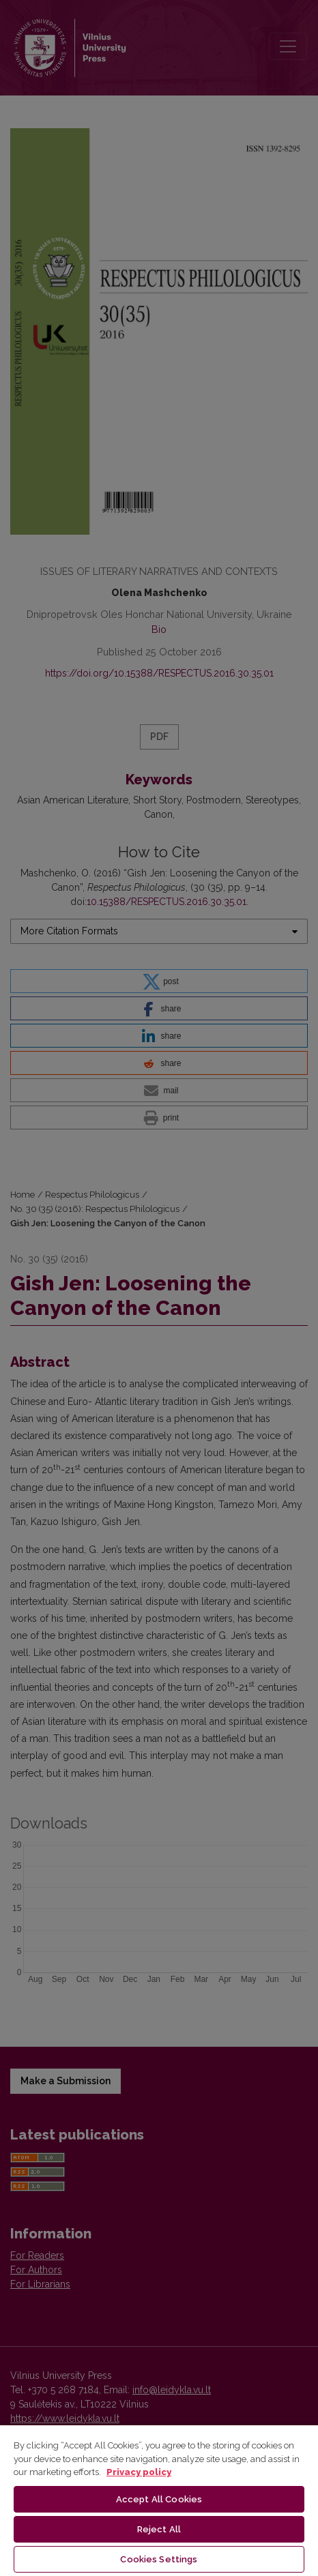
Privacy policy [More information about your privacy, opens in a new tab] (138, 2472)
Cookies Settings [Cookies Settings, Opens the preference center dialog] (158, 2559)
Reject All (159, 2529)
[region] (159, 2500)
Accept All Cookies (159, 2499)
